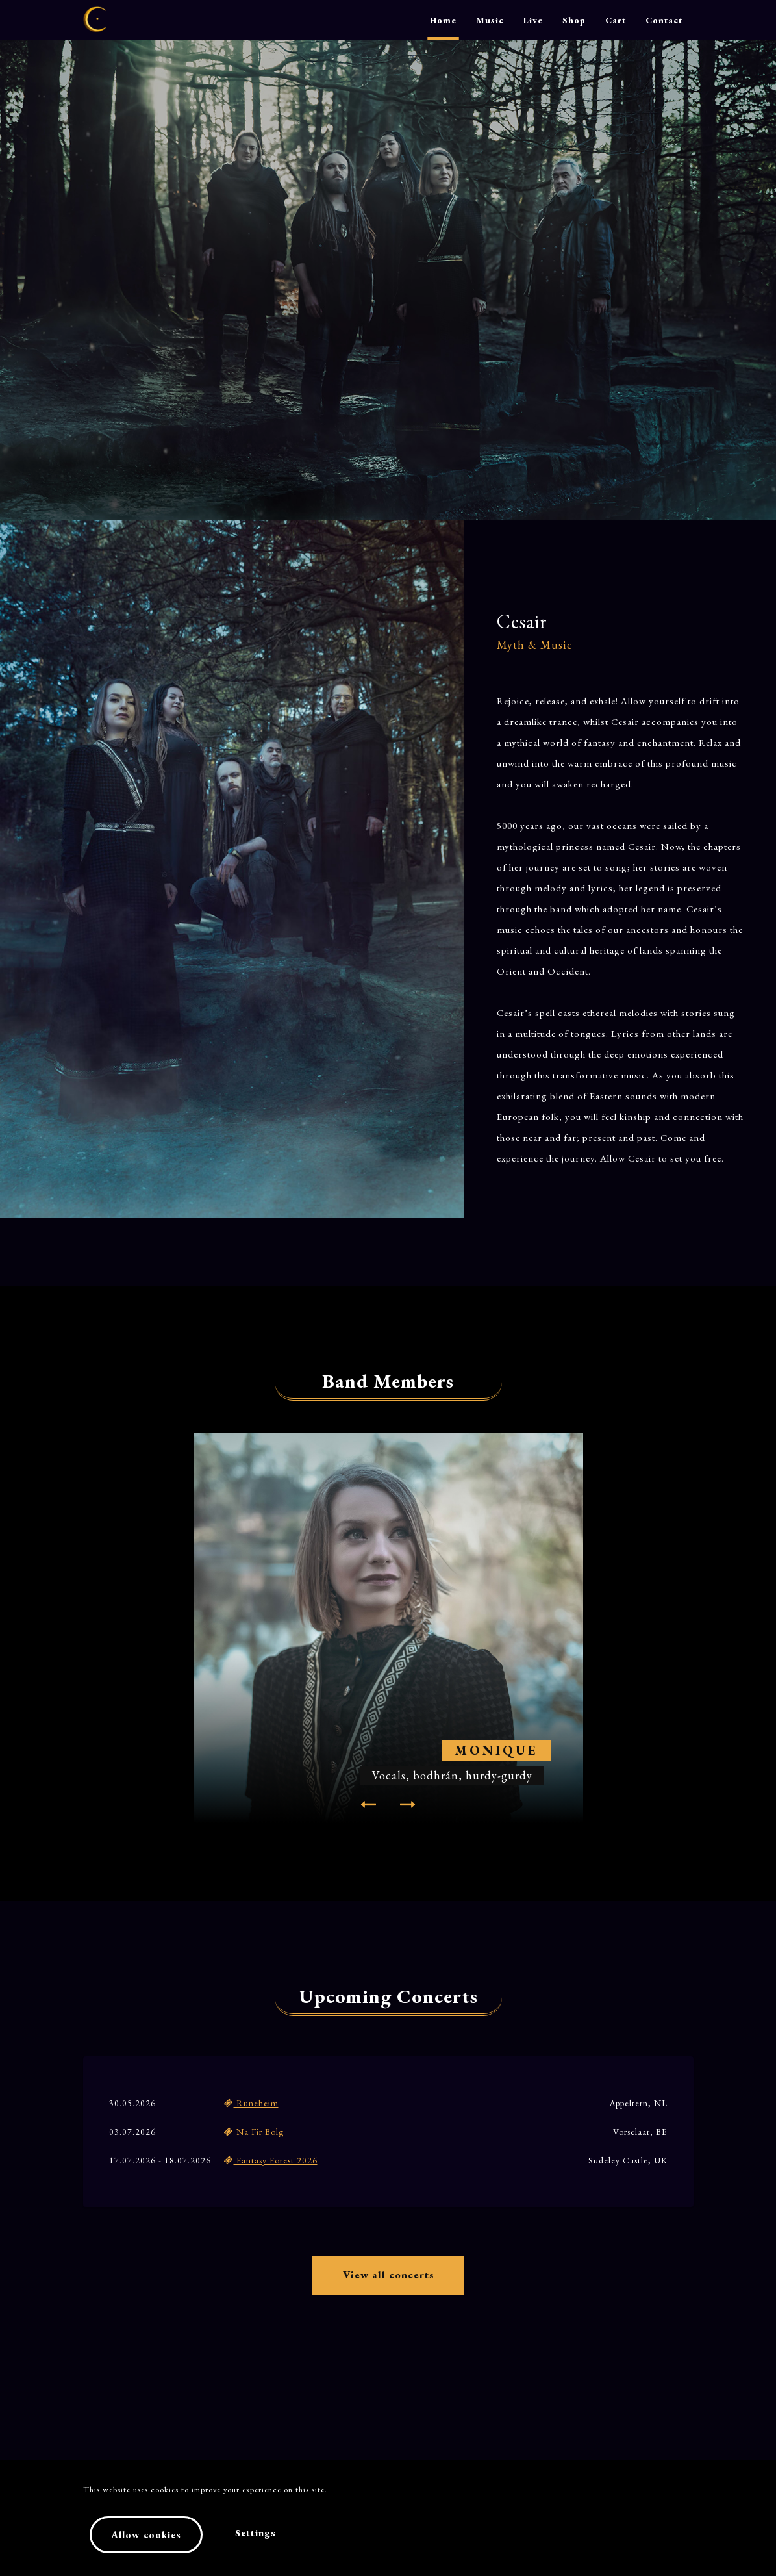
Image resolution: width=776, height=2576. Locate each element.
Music (490, 20)
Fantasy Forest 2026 (271, 2160)
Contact (663, 20)
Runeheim (251, 2103)
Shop (574, 20)
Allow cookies (146, 2537)
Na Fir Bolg (254, 2131)
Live (533, 20)
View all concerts (388, 2279)
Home (443, 20)
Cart (615, 20)
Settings (255, 2535)
